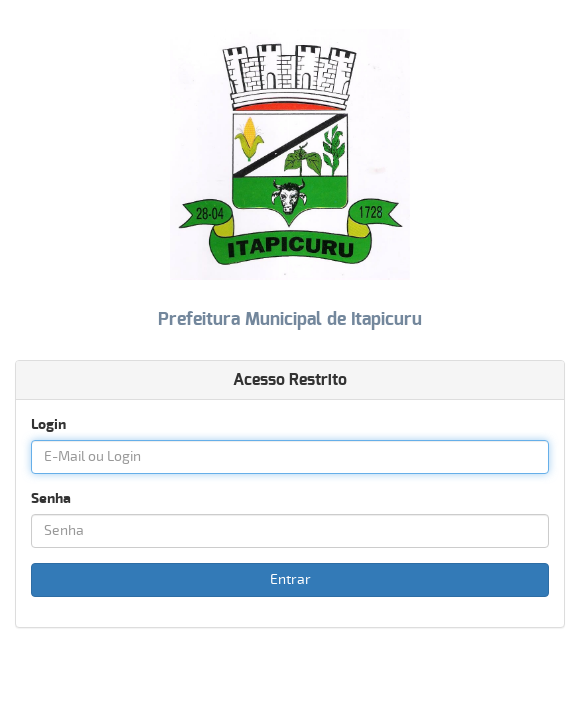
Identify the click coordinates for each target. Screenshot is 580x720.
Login (48, 424)
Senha (51, 498)
